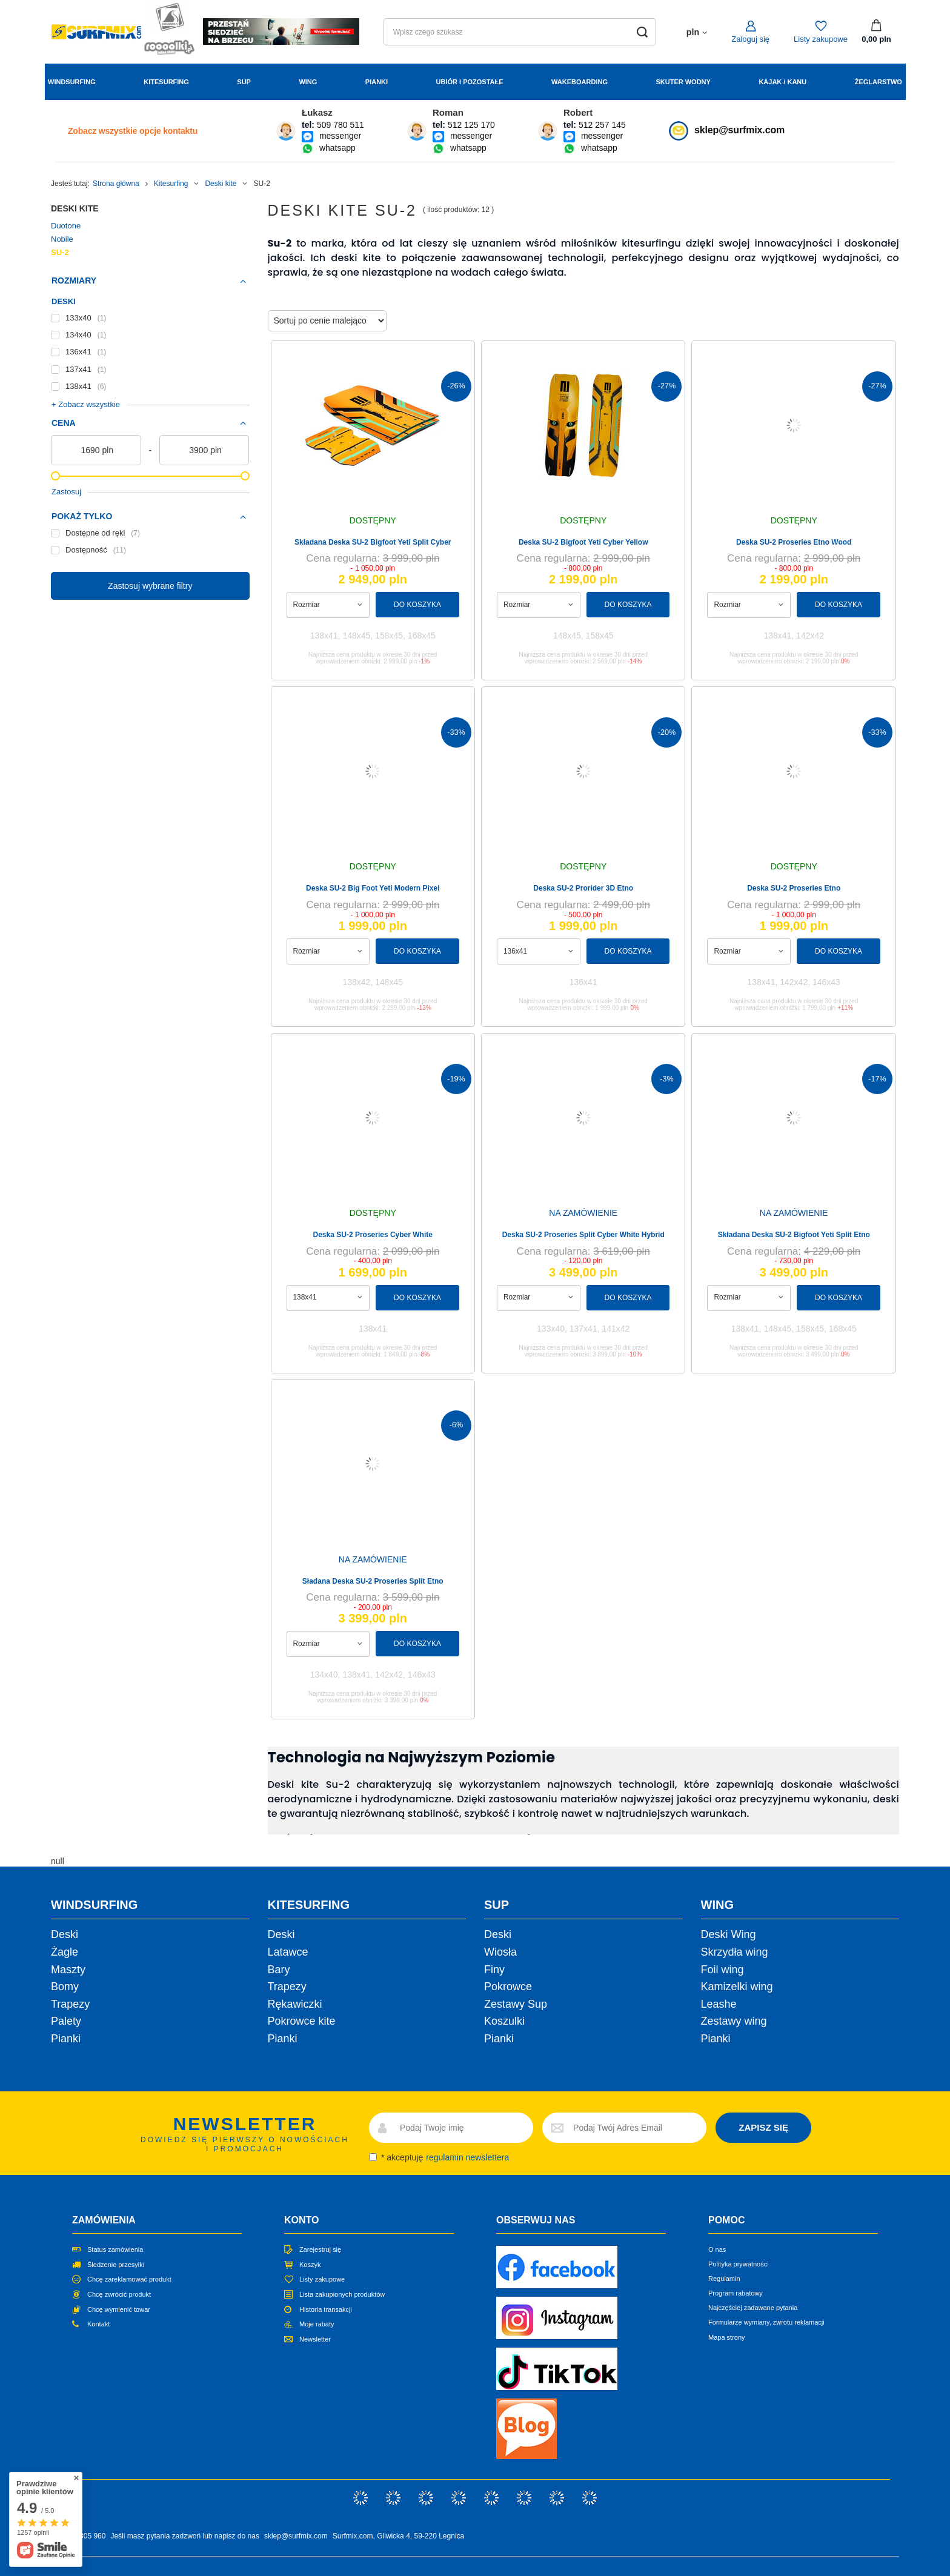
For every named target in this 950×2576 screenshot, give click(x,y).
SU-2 (60, 252)
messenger (340, 136)
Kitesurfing (166, 81)
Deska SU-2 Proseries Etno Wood (794, 542)
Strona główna (116, 183)
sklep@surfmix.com (739, 130)
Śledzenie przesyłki (115, 2264)
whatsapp (337, 148)
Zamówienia (104, 2220)
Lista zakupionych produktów (342, 2294)
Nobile (62, 239)
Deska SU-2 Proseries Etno (793, 888)
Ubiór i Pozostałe (469, 81)
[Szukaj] (642, 31)
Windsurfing (72, 81)
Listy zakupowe (821, 39)
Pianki (376, 81)
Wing (308, 81)
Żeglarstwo (878, 81)
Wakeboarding (579, 81)
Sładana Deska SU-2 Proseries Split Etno (372, 1581)
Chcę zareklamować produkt (129, 2279)
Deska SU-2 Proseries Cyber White (373, 1234)
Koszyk (310, 2264)
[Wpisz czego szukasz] (520, 31)
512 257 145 (602, 125)
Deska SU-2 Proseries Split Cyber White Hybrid (583, 1234)
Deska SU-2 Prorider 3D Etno (583, 888)
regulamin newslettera (467, 2157)
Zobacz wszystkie (133, 131)
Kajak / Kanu (782, 81)
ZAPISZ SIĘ (763, 2127)
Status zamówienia (115, 2249)
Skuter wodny (683, 81)
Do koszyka (417, 604)
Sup (244, 81)
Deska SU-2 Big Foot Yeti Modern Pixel (373, 888)
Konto (301, 2220)
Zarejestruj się (320, 2249)
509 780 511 (340, 125)
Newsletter (315, 2339)
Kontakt (98, 2324)
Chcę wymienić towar (118, 2309)
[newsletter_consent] (373, 2157)
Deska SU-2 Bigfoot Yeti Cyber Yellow (583, 542)
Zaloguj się (750, 39)
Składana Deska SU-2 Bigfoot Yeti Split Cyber (372, 542)
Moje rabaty (316, 2324)
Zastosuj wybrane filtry (150, 586)
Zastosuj (66, 491)
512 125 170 (471, 125)
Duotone (66, 225)
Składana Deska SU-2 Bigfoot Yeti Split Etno (794, 1234)
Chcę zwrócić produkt (119, 2294)
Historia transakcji (325, 2309)
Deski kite (220, 183)
